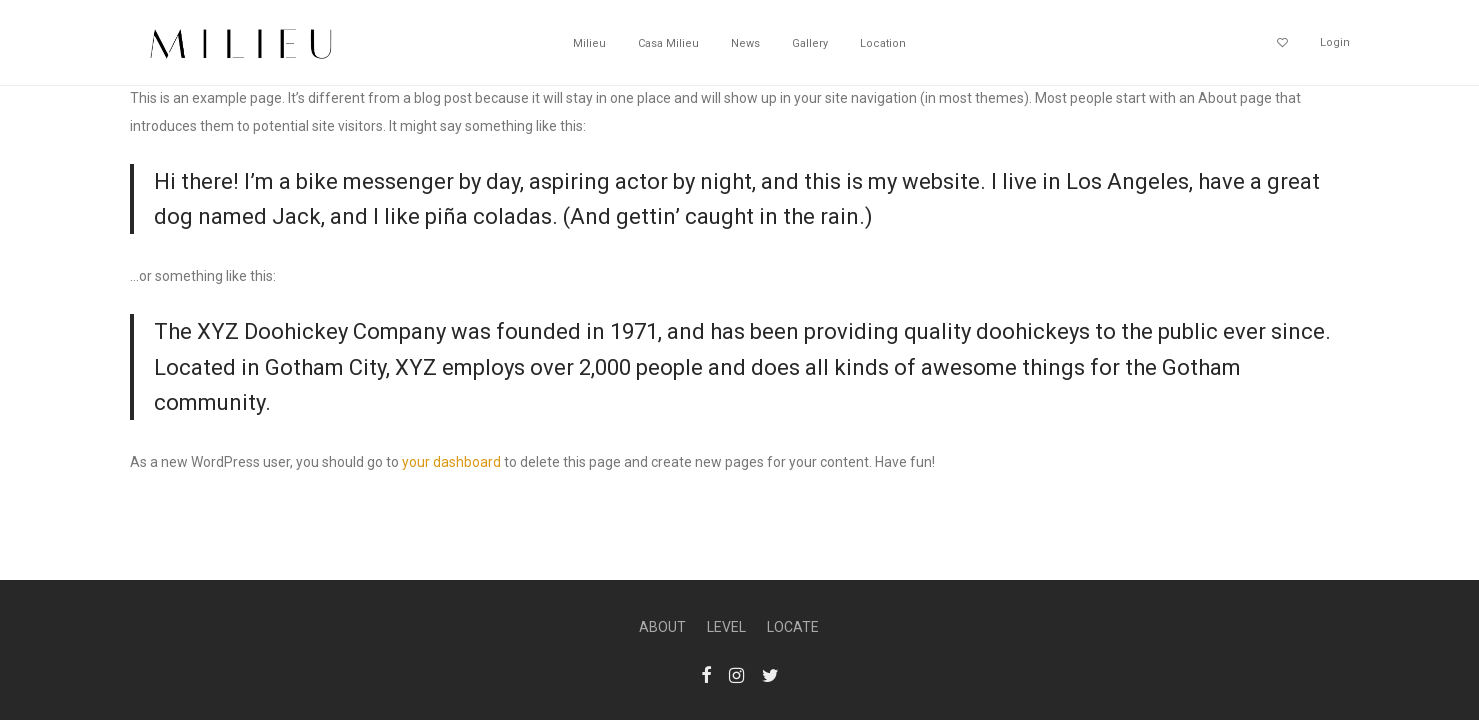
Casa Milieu (668, 43)
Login (1335, 42)
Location (883, 43)
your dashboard (451, 462)
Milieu (589, 43)
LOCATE (793, 627)
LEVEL (726, 627)
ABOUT (662, 627)
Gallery (810, 43)
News (745, 43)
